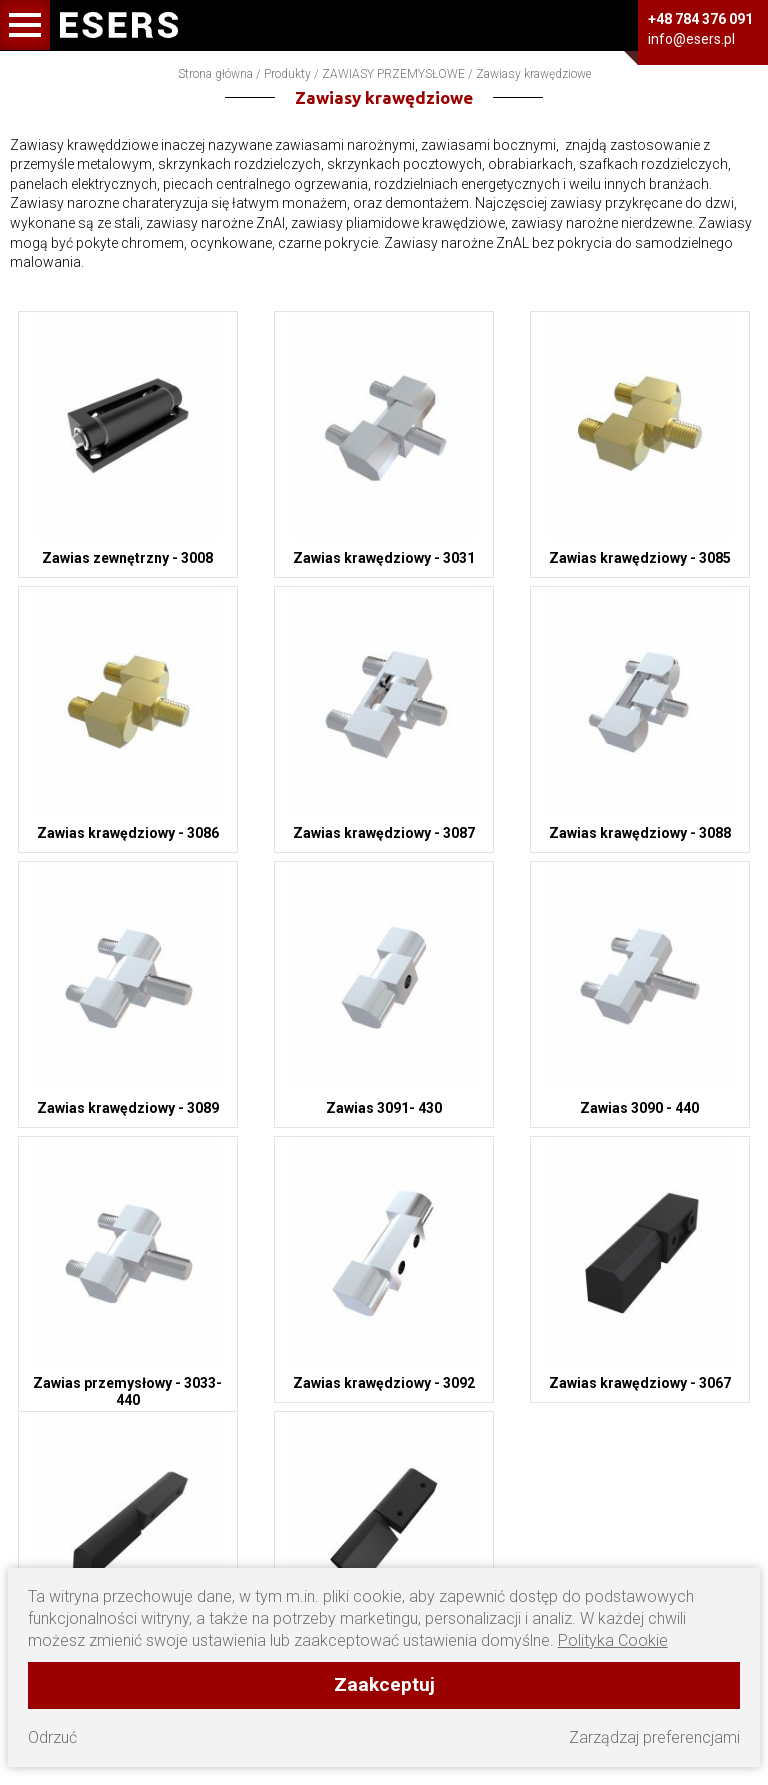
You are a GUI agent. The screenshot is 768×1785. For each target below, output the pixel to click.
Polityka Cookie (613, 1640)
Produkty (287, 74)
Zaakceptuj (384, 1684)
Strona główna (215, 74)
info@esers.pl (691, 39)
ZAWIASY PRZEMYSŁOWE (393, 74)
